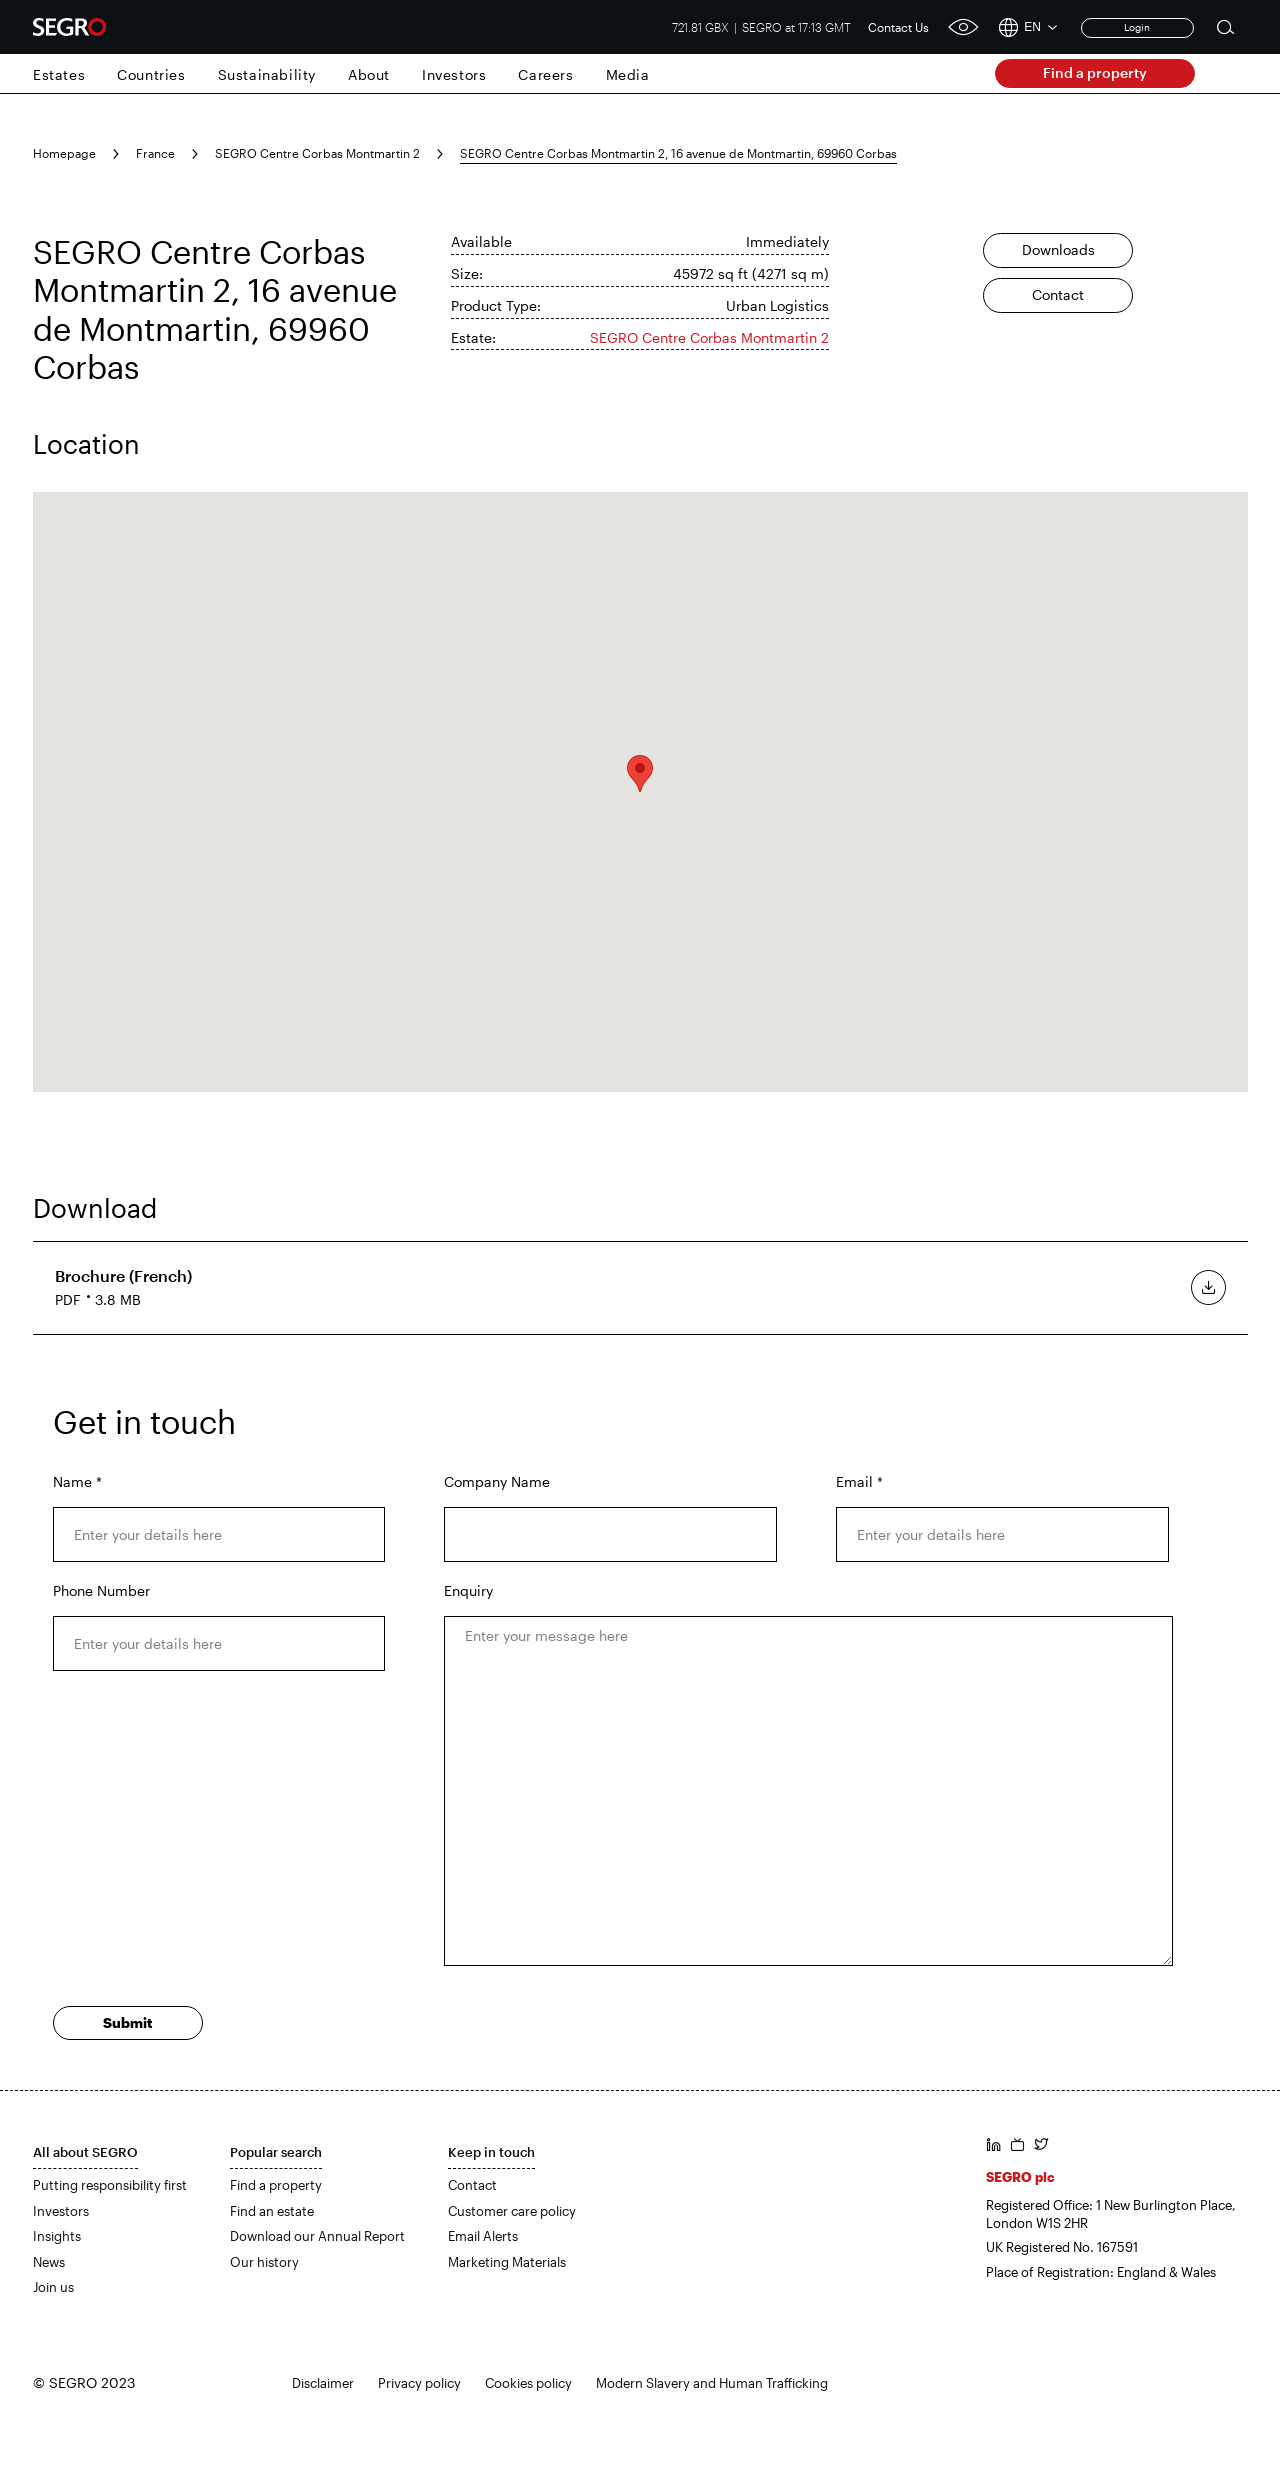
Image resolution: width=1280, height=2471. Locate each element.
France (155, 153)
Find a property (1095, 72)
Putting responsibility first (110, 2185)
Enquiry (468, 1590)
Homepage (64, 153)
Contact (1058, 294)
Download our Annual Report (317, 2236)
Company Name (497, 1481)
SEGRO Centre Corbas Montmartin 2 (317, 153)
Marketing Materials (507, 2262)
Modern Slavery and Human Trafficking (712, 2383)
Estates (59, 74)
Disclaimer (323, 2383)
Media (628, 74)
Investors (454, 74)
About (369, 74)
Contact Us (898, 27)
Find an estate (272, 2211)
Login (1137, 27)
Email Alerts (483, 2236)
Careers (545, 74)
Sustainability (267, 74)
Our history (264, 2262)
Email (859, 1481)
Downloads (1058, 249)
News (49, 2262)
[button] (640, 773)
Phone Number (101, 1590)
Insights (57, 2236)
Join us (53, 2287)
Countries (151, 74)
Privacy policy (419, 2383)
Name (77, 1481)
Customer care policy (512, 2211)
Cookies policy (528, 2383)
